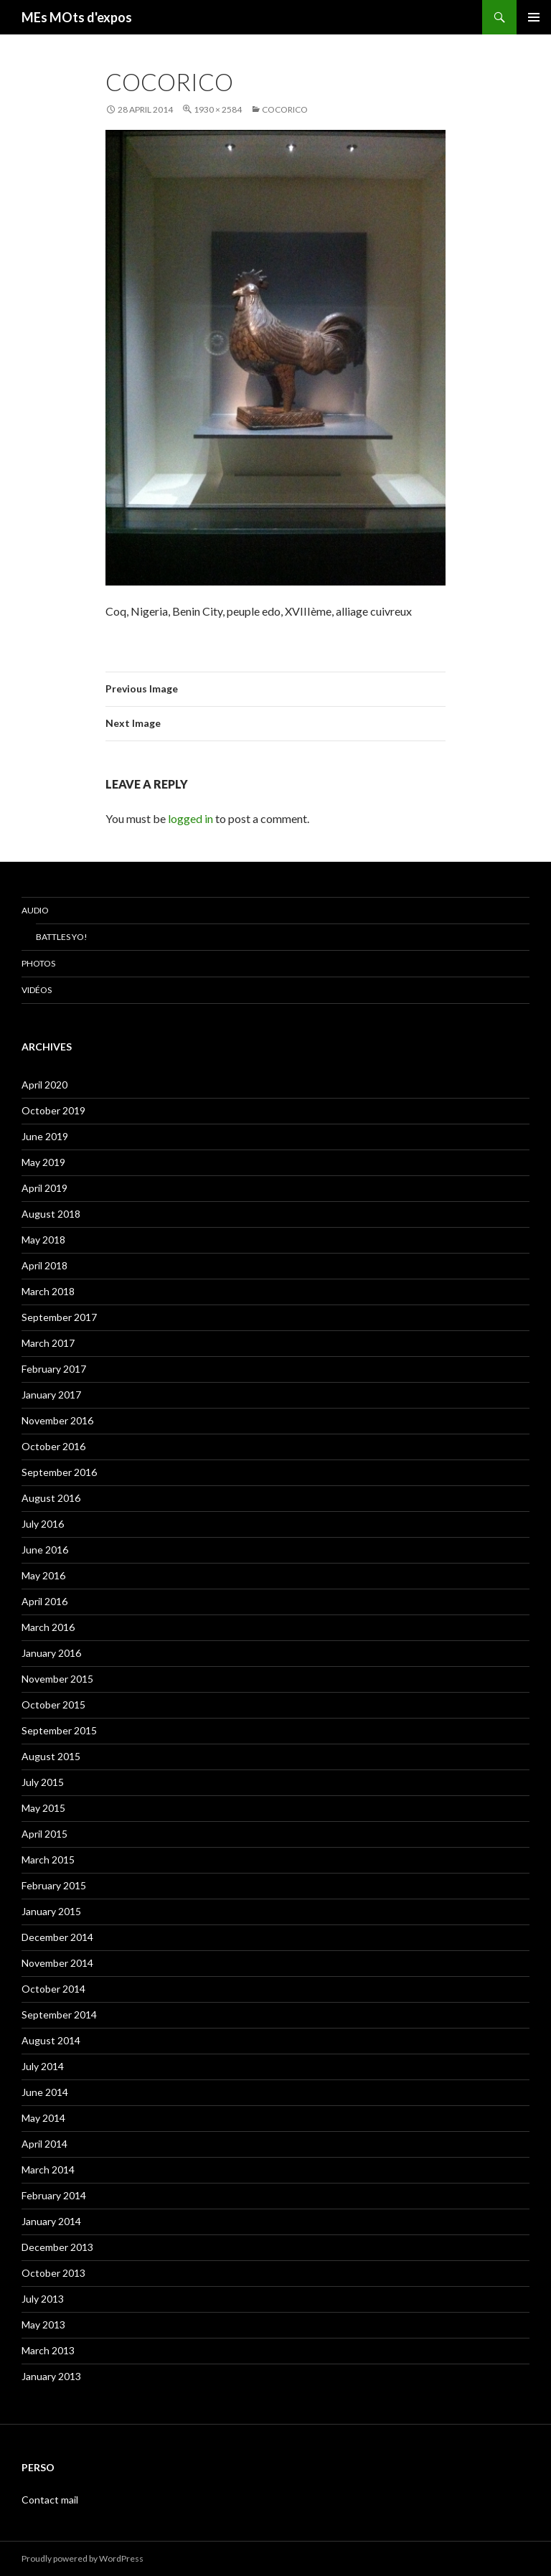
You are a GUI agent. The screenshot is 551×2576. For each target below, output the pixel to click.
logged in (190, 818)
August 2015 (51, 1756)
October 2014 (53, 1989)
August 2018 (51, 1214)
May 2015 (43, 1808)
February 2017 (54, 1369)
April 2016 (44, 1601)
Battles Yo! (62, 936)
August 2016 (51, 1498)
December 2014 (57, 1937)
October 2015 (53, 1704)
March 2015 (48, 1859)
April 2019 (44, 1188)
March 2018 (48, 1291)
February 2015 (54, 1885)
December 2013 (57, 2247)
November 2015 (57, 1679)
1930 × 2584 (218, 109)
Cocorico (285, 109)
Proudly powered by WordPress (82, 2558)
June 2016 (45, 1549)
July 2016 (43, 1524)
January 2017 (51, 1394)
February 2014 (54, 2195)
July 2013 (43, 2299)
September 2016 (59, 1472)
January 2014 (51, 2221)
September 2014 (59, 2014)
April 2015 (44, 1834)
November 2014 (57, 1963)
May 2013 (43, 2324)
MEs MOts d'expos (77, 17)
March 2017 (48, 1343)
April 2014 (44, 2144)
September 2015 (59, 1730)
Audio (35, 910)
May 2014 (43, 2118)
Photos (38, 963)
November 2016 (57, 1420)
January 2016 (51, 1653)
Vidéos (37, 989)
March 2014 (48, 2169)
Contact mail (50, 2499)
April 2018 (44, 1265)
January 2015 (51, 1911)
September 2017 (59, 1317)
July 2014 (43, 2066)
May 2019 (43, 1162)
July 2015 (43, 1782)
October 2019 (53, 1110)
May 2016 (43, 1575)
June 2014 (45, 2092)
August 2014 (51, 2040)
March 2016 (48, 1627)
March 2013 (48, 2350)
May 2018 (43, 1239)
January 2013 (51, 2376)
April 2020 (44, 1084)
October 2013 (53, 2273)
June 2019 (45, 1136)
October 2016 (53, 1446)
